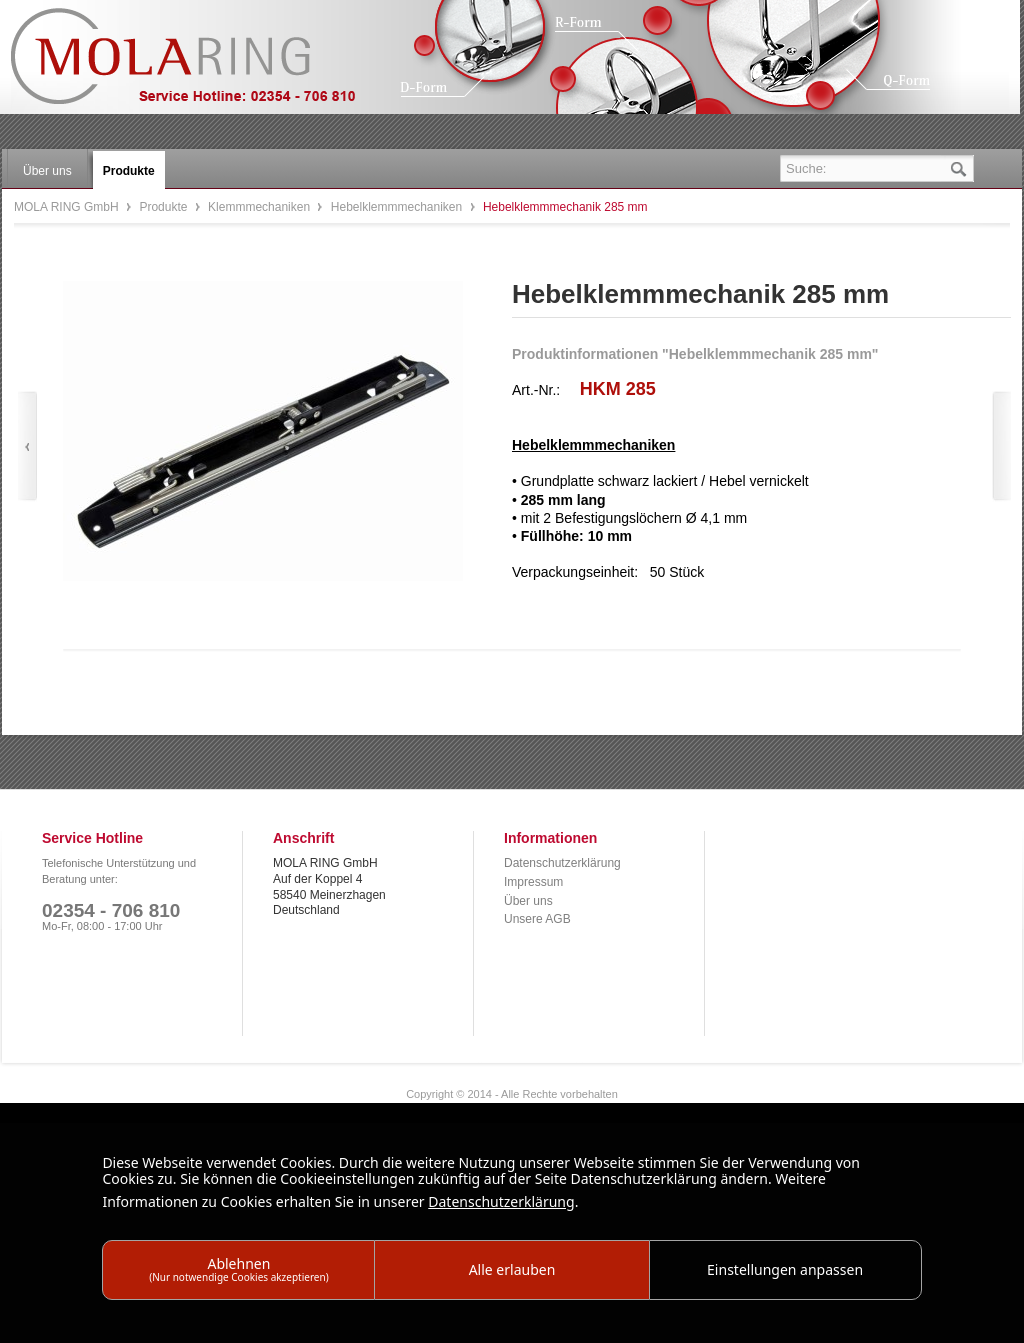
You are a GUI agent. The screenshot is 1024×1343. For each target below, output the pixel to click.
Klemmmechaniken (260, 207)
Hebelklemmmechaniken (398, 207)
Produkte (164, 207)
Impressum (533, 882)
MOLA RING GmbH (198, 65)
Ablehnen (239, 1268)
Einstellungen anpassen (785, 1269)
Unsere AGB (537, 919)
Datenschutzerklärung (562, 863)
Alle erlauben (512, 1269)
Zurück (27, 446)
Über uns (528, 901)
